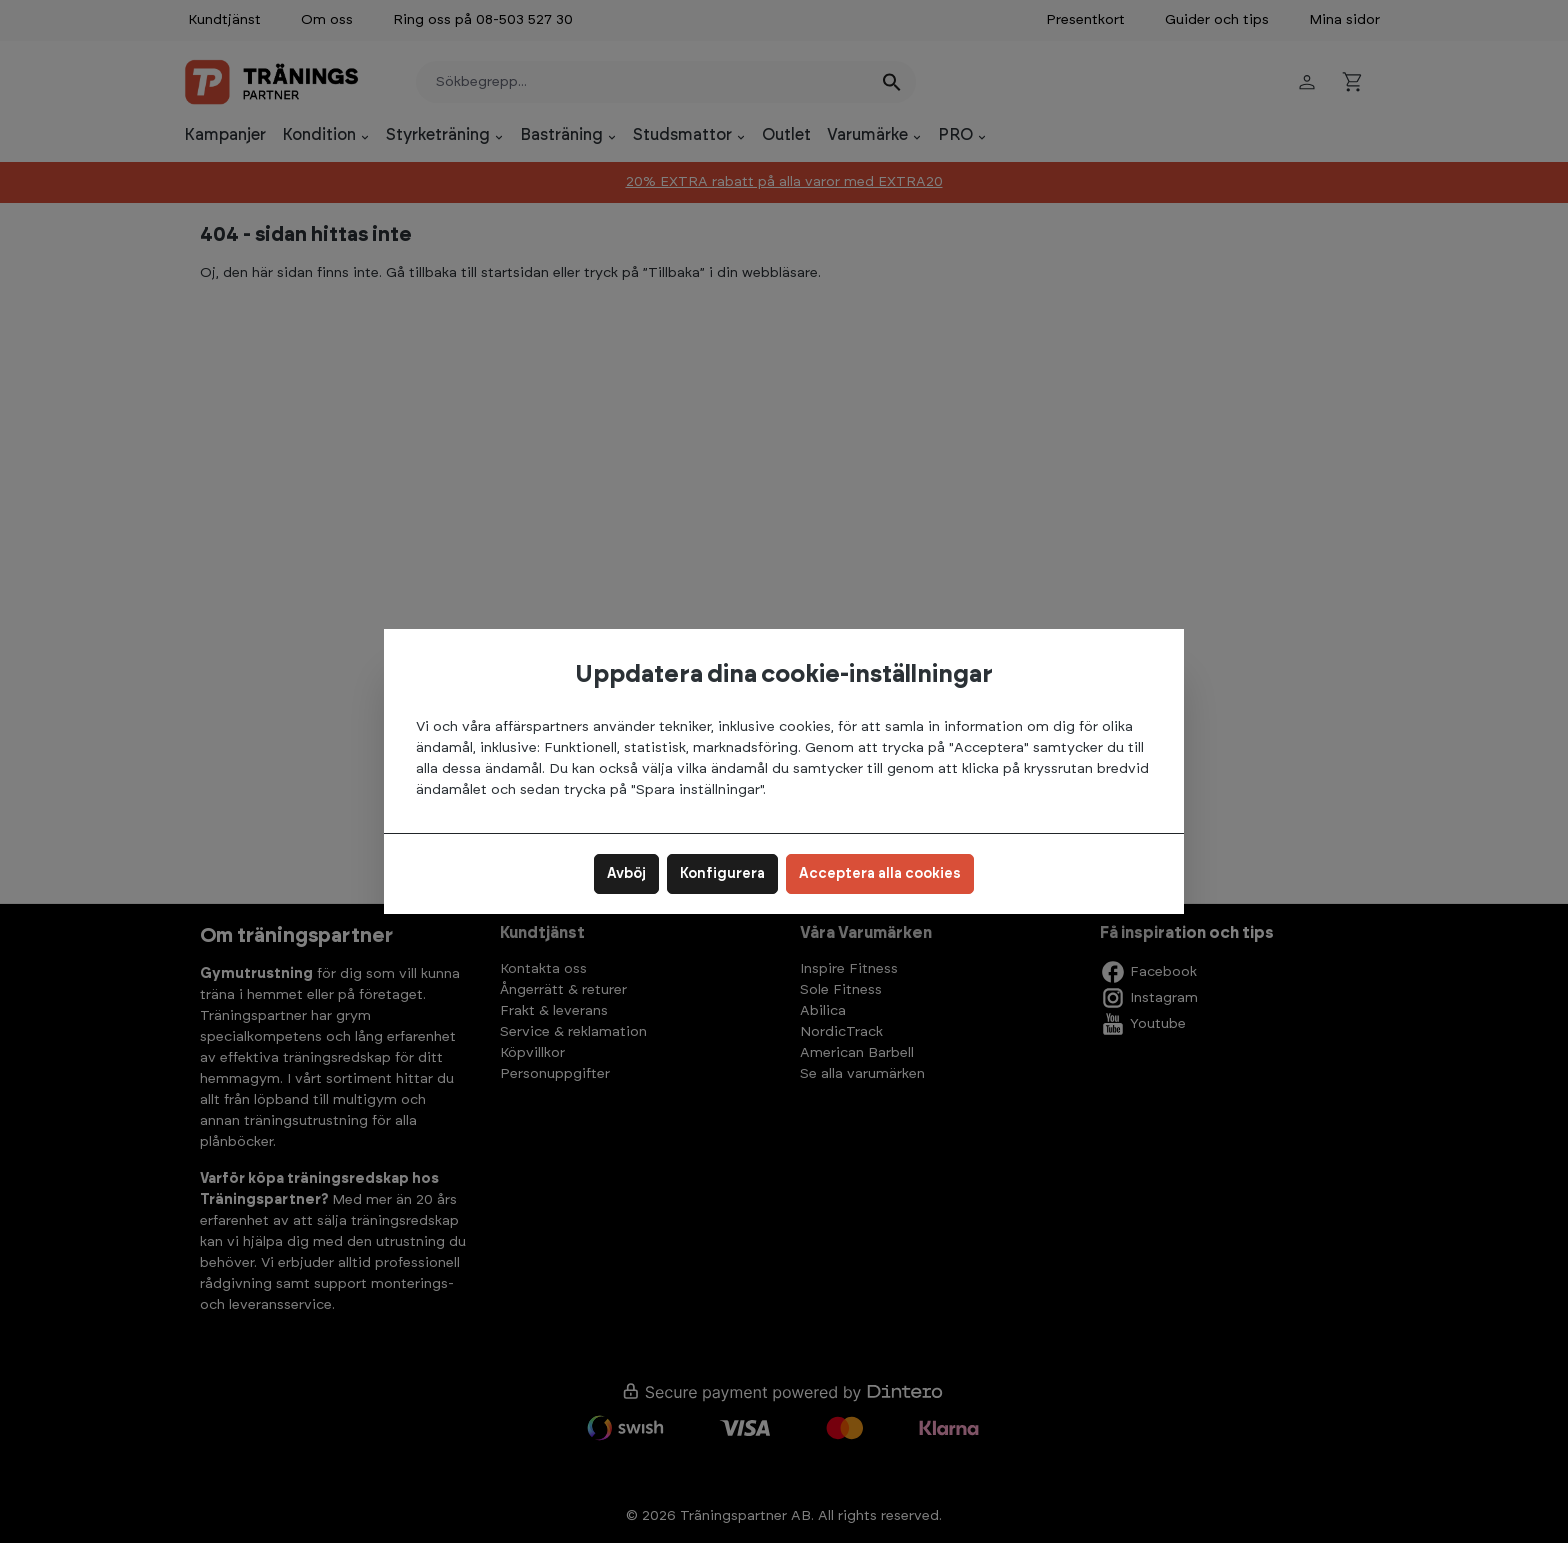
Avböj (626, 874)
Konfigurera (722, 874)
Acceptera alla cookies (880, 874)
